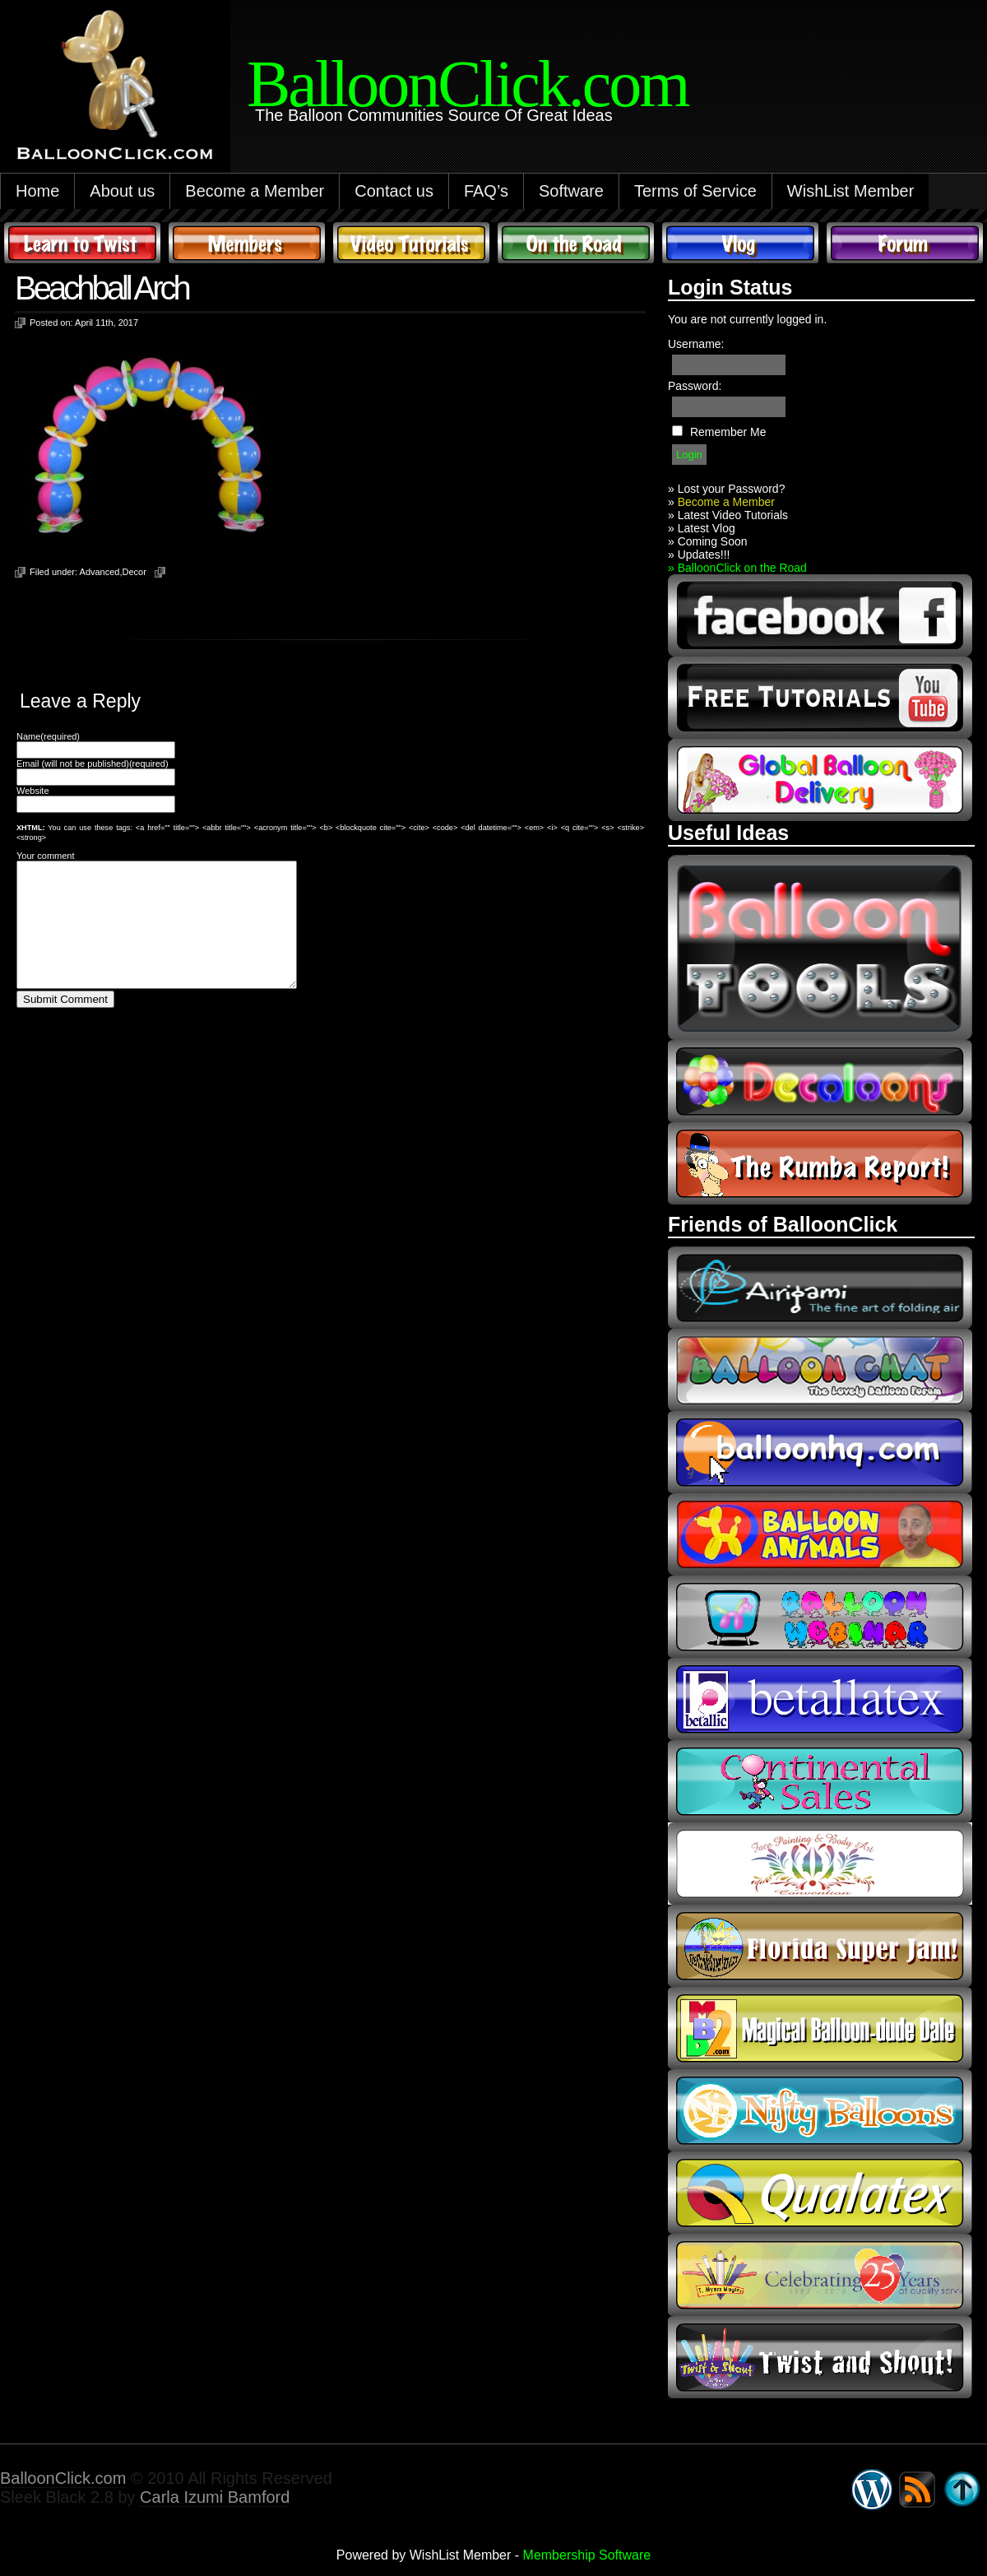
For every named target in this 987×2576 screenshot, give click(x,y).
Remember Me (728, 432)
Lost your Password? (731, 488)
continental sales (820, 1781)
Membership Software (587, 2555)
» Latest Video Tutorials (728, 515)
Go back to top (962, 2489)
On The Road (576, 242)
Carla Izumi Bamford (215, 2497)
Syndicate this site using (917, 2489)
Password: (694, 385)
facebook (820, 615)
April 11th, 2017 (106, 322)
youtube (820, 698)
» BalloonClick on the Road (737, 567)
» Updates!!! (699, 554)
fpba (820, 1863)
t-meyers (820, 2275)
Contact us (393, 191)
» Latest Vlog (701, 528)
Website (32, 791)
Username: (696, 343)
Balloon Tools (820, 947)
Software (571, 191)
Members (246, 242)
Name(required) (48, 736)
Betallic (820, 1699)
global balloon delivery (820, 780)
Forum (904, 242)
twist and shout (820, 2357)
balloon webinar (820, 1617)
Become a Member (254, 191)
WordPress (871, 2489)
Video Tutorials (411, 242)
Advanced (100, 572)
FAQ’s (486, 191)
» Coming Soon (708, 541)
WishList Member (850, 191)
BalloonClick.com (63, 2478)
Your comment (45, 856)
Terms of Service (695, 191)
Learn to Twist (82, 242)
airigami (820, 1287)
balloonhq (820, 1452)
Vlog (740, 242)
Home (37, 191)
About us (122, 191)
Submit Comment (65, 1024)
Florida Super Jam (820, 1946)
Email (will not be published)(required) (92, 763)
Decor (134, 572)
